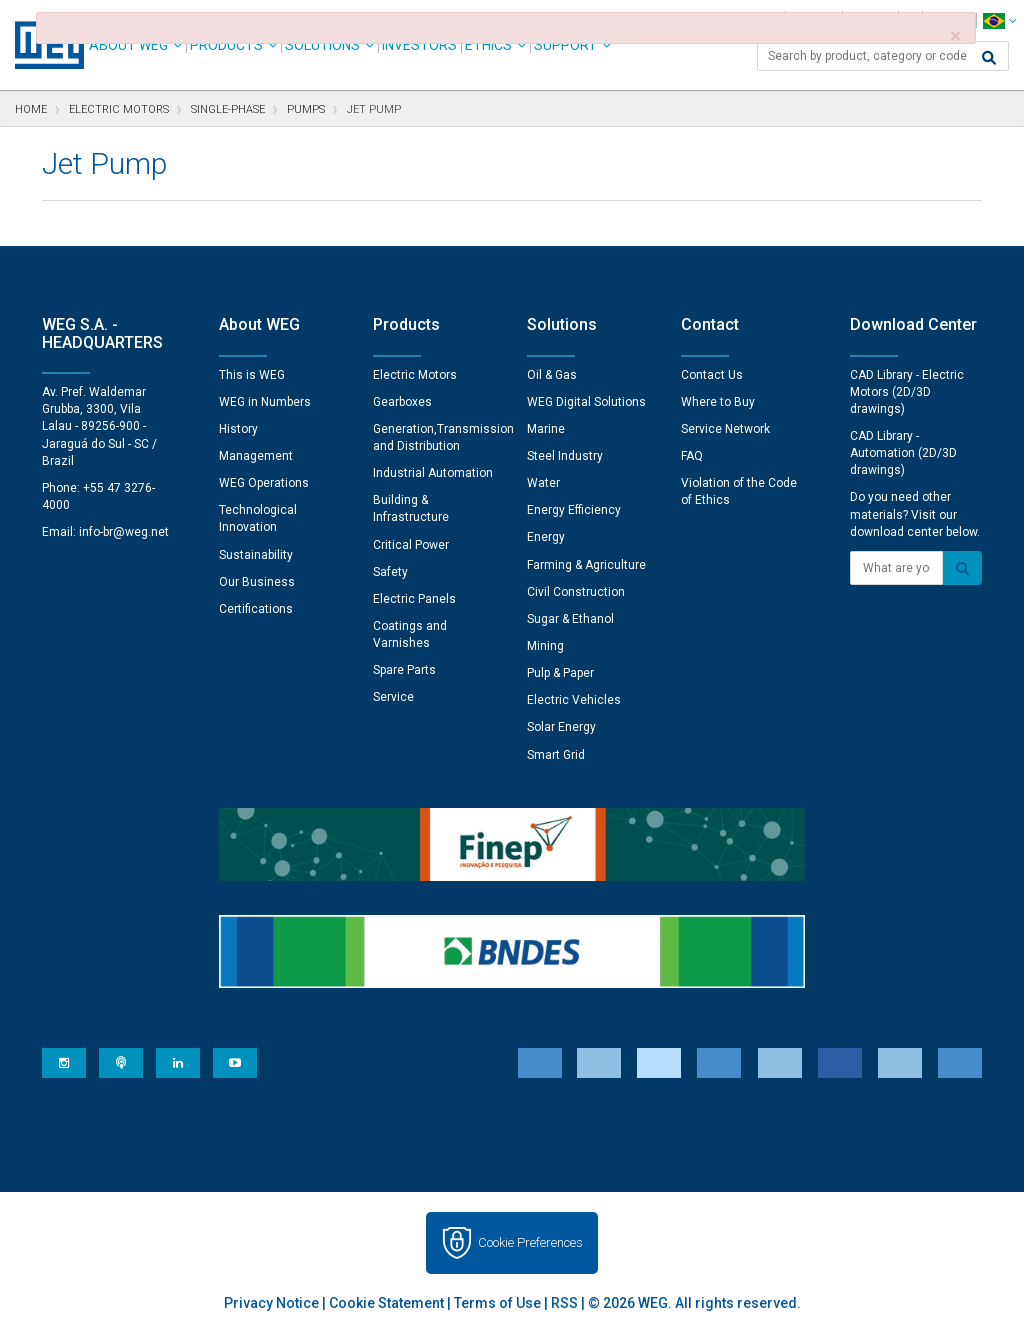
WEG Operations (264, 483)
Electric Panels (414, 599)
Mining (545, 646)
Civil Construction (576, 592)
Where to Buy (718, 402)
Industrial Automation (433, 473)
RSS (564, 1303)
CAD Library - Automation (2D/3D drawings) (903, 453)
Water (543, 483)
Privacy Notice (271, 1303)
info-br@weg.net (124, 532)
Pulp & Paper (560, 673)
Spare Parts (404, 670)
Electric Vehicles (574, 700)
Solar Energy (561, 727)
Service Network (725, 429)
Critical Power (411, 545)
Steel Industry (565, 456)
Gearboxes (402, 402)
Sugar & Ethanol (570, 619)
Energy (546, 537)
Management (256, 456)
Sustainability (256, 555)
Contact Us (712, 375)
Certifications (256, 609)
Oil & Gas (552, 375)
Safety (390, 572)
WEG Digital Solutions (586, 402)
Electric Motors (415, 375)
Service (393, 697)
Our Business (257, 582)
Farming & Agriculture (586, 565)
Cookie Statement (386, 1303)
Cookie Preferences (530, 1242)
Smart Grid (556, 755)
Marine (546, 429)
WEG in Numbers (265, 402)
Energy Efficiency (574, 510)
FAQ (692, 456)
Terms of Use (497, 1303)
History (238, 429)
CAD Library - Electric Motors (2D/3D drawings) (907, 392)
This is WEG (252, 375)
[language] (999, 20)
